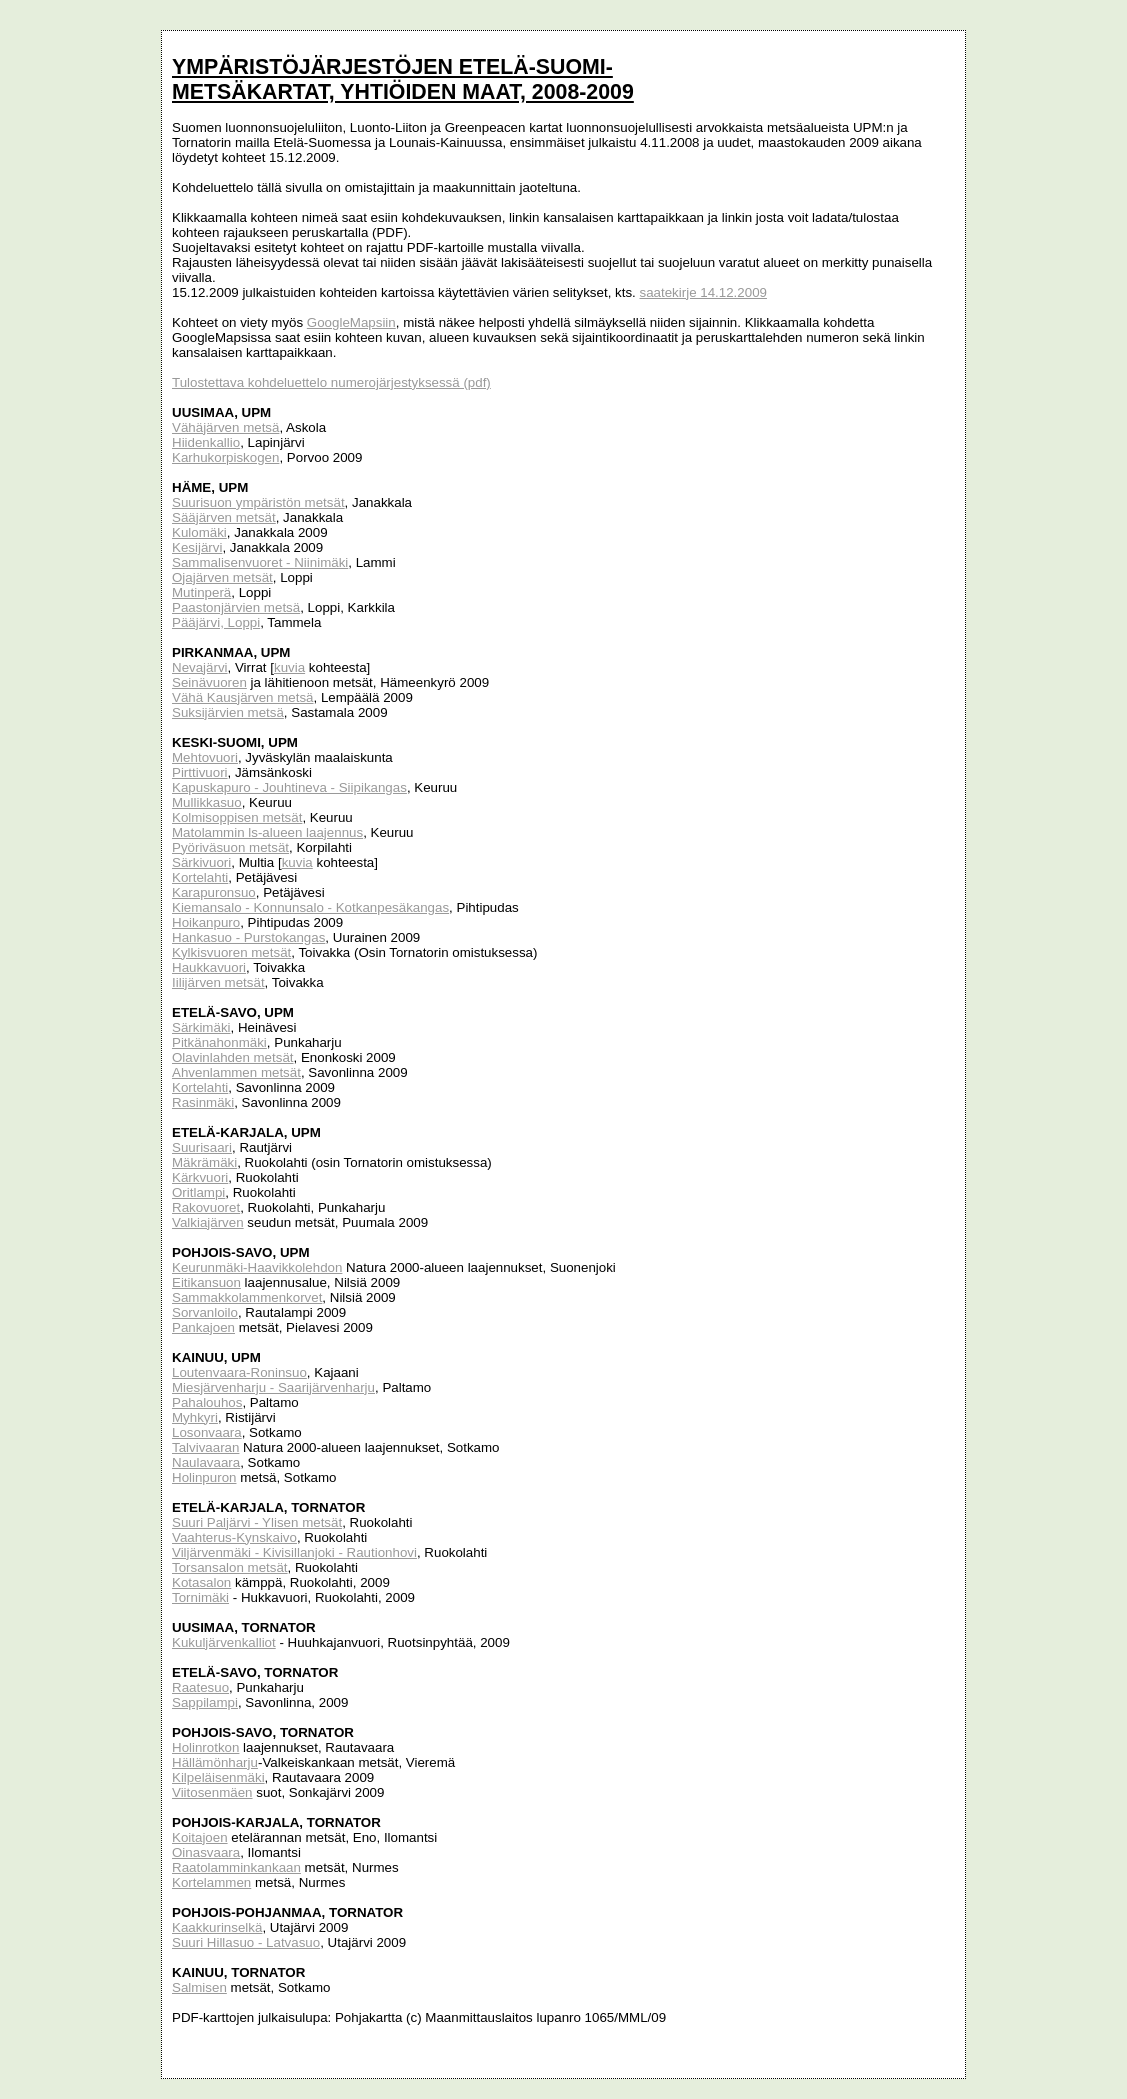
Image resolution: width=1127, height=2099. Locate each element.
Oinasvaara (206, 1852)
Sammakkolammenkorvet (247, 1297)
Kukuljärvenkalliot (224, 1642)
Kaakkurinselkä (217, 1927)
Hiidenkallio (206, 442)
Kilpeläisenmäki (218, 1777)
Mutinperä (201, 592)
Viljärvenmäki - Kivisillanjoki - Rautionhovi (294, 1552)
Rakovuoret (206, 1207)
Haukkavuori (209, 967)
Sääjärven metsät (224, 517)
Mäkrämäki (204, 1162)
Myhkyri (195, 1417)
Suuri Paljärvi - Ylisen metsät (257, 1522)
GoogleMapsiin (351, 322)
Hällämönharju (215, 1762)
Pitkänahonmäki (219, 1042)
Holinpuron (204, 1477)
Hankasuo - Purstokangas (248, 937)
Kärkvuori (200, 1177)
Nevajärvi (200, 667)
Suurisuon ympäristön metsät (258, 502)
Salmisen (199, 1987)
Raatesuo (200, 1687)
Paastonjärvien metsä (236, 607)
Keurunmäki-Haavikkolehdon (257, 1267)
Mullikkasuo (207, 802)
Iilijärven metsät (218, 982)
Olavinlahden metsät (233, 1057)
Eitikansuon (206, 1282)
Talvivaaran (205, 1447)
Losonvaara (207, 1432)
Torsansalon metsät (230, 1567)
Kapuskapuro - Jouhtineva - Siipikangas (289, 787)
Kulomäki (199, 532)
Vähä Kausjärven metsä (243, 697)
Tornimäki (200, 1597)
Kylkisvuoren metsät (231, 952)
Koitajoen (200, 1837)
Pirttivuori (200, 772)
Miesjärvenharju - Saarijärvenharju (273, 1387)
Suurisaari (202, 1147)
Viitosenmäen (212, 1792)
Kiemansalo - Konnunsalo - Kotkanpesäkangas (310, 907)
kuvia (289, 667)
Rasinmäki (203, 1102)
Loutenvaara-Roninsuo (239, 1372)
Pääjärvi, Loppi (216, 622)
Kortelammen (211, 1882)
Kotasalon (201, 1582)
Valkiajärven (208, 1222)
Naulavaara (206, 1462)
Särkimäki (201, 1027)
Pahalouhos (207, 1402)
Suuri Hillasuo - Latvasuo (246, 1942)
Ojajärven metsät (222, 577)
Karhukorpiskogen (225, 457)
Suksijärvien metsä (228, 712)
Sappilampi (205, 1702)
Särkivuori (201, 862)
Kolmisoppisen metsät (237, 817)
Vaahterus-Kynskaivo (234, 1537)
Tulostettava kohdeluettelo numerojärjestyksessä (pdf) (331, 382)
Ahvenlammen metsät (236, 1072)
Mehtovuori (205, 757)
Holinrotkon (205, 1747)
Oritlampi (198, 1192)
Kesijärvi (197, 547)
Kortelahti (200, 877)
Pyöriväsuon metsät (230, 847)
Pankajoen (203, 1327)
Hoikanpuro (206, 922)
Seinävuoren (209, 682)
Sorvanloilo (205, 1312)
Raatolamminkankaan (236, 1867)
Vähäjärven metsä (225, 427)
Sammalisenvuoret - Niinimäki (260, 562)
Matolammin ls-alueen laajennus (267, 832)
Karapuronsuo (214, 892)
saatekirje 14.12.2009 (703, 292)
